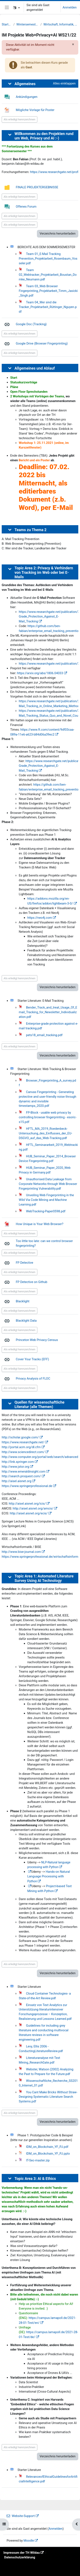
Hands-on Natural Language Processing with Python (48, 1876)
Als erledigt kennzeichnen (19, 119)
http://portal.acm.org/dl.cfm (21, 1447)
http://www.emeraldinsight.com (23, 1471)
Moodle (28, 2540)
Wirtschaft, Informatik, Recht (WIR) (60, 24)
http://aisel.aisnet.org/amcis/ (33, 1508)
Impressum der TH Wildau (21, 2553)
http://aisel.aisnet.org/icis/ (27, 1503)
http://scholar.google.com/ (20, 1437)
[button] (16, 7)
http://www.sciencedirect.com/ (23, 1452)
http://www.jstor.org (15, 1467)
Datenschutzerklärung (19, 2557)
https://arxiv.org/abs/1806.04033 (40, 673)
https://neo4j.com (39, 918)
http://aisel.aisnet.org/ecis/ (29, 1513)
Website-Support (21, 2516)
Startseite (7, 24)
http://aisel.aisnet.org (16, 1481)
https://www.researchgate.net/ (23, 1442)
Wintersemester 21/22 (27, 24)
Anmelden (70, 7)
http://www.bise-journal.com (21, 1552)
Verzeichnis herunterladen (58, 233)
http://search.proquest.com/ (21, 1476)
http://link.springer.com (18, 1462)
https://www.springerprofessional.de (27, 1486)
